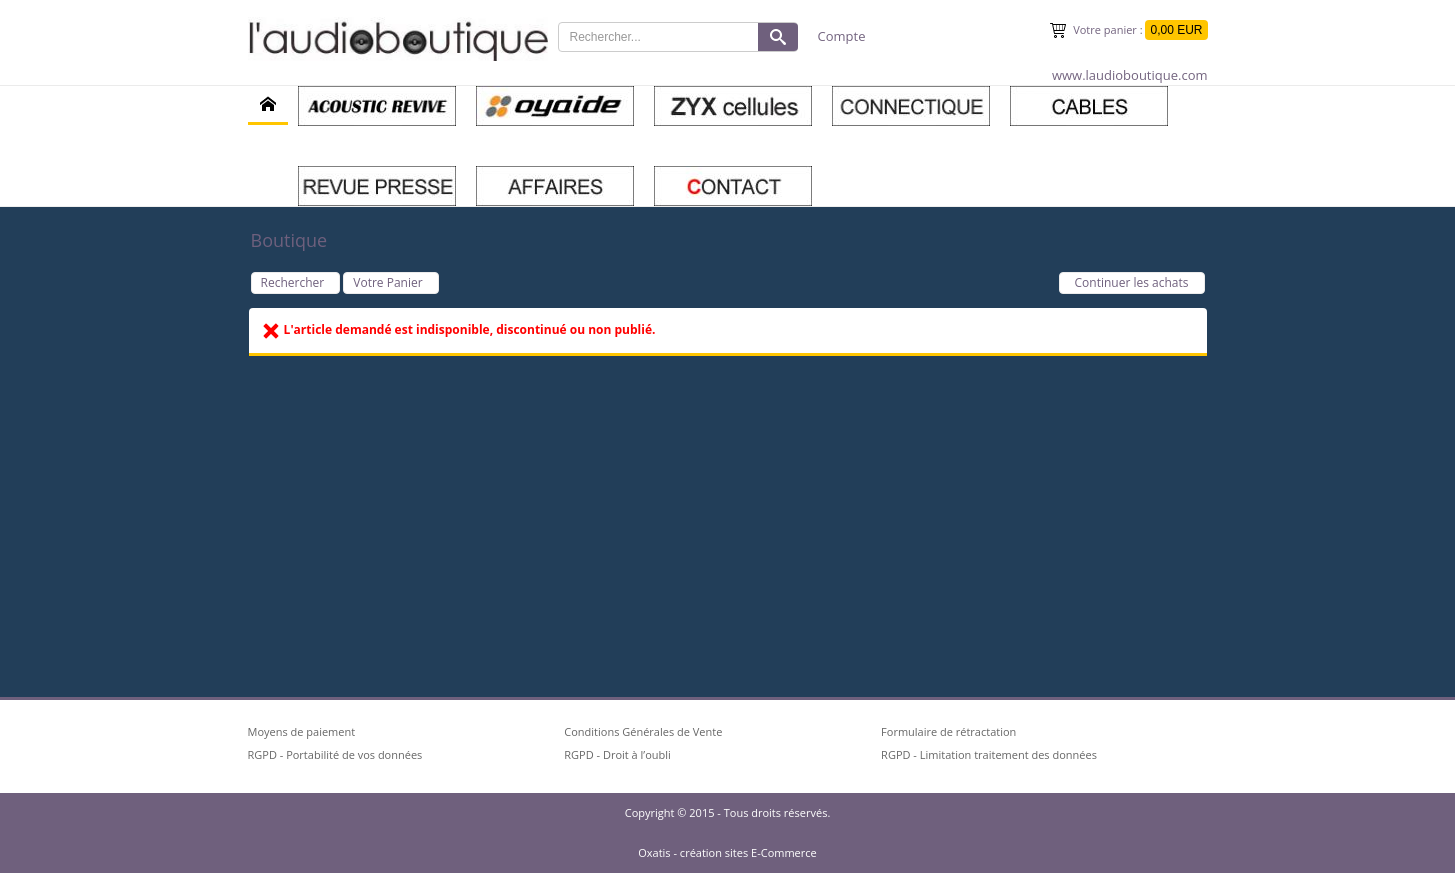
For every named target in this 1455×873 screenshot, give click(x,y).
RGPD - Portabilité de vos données (335, 754)
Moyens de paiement (302, 731)
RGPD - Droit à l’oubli (617, 754)
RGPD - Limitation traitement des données (989, 754)
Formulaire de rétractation (948, 731)
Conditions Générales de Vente (643, 731)
